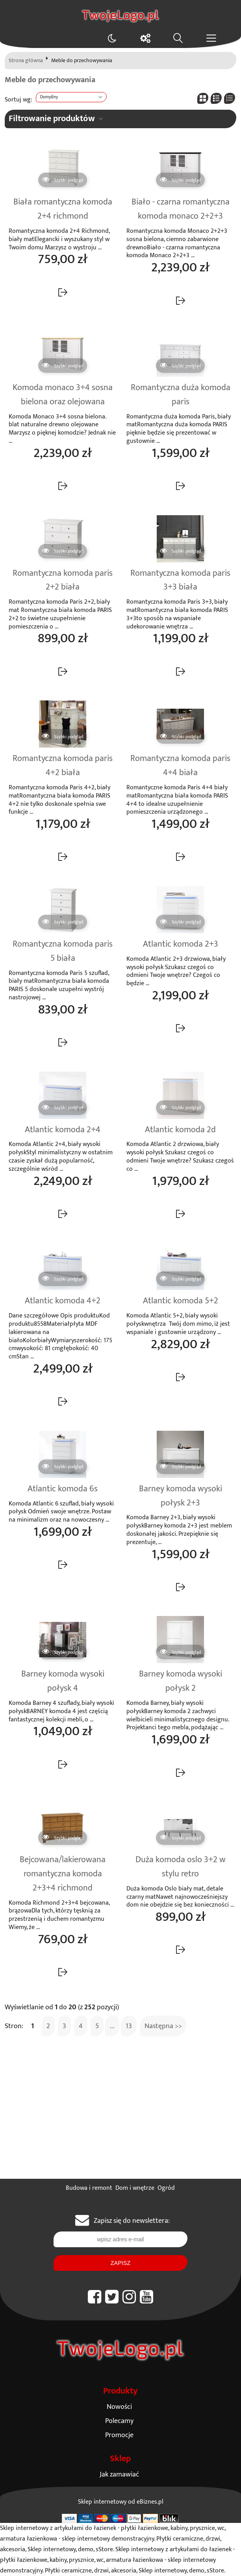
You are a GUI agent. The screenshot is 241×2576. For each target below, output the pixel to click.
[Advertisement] (120, 2120)
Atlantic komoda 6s (63, 1489)
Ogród (166, 2188)
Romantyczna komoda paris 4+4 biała (180, 766)
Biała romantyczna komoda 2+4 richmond (62, 209)
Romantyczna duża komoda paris (180, 395)
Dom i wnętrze (134, 2188)
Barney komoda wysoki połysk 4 (62, 1681)
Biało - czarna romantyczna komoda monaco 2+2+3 (181, 209)
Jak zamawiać (119, 2474)
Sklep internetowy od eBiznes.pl (120, 2502)
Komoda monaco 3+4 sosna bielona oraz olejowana (63, 395)
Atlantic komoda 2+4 (62, 1130)
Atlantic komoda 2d (180, 1130)
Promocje (119, 2435)
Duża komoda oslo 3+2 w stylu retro (180, 1867)
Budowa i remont (89, 2188)
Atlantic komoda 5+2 (180, 1301)
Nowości (119, 2406)
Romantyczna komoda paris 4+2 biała (63, 766)
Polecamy (119, 2421)
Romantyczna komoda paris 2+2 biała (63, 580)
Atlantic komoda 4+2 (62, 1301)
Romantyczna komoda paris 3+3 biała (180, 580)
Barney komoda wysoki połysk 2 (180, 1681)
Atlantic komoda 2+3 (180, 944)
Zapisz (120, 2263)
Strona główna (26, 60)
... (112, 2026)
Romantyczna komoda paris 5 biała (63, 951)
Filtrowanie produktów (52, 118)
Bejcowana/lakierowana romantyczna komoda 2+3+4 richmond (63, 1874)
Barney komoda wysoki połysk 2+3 (180, 1496)
